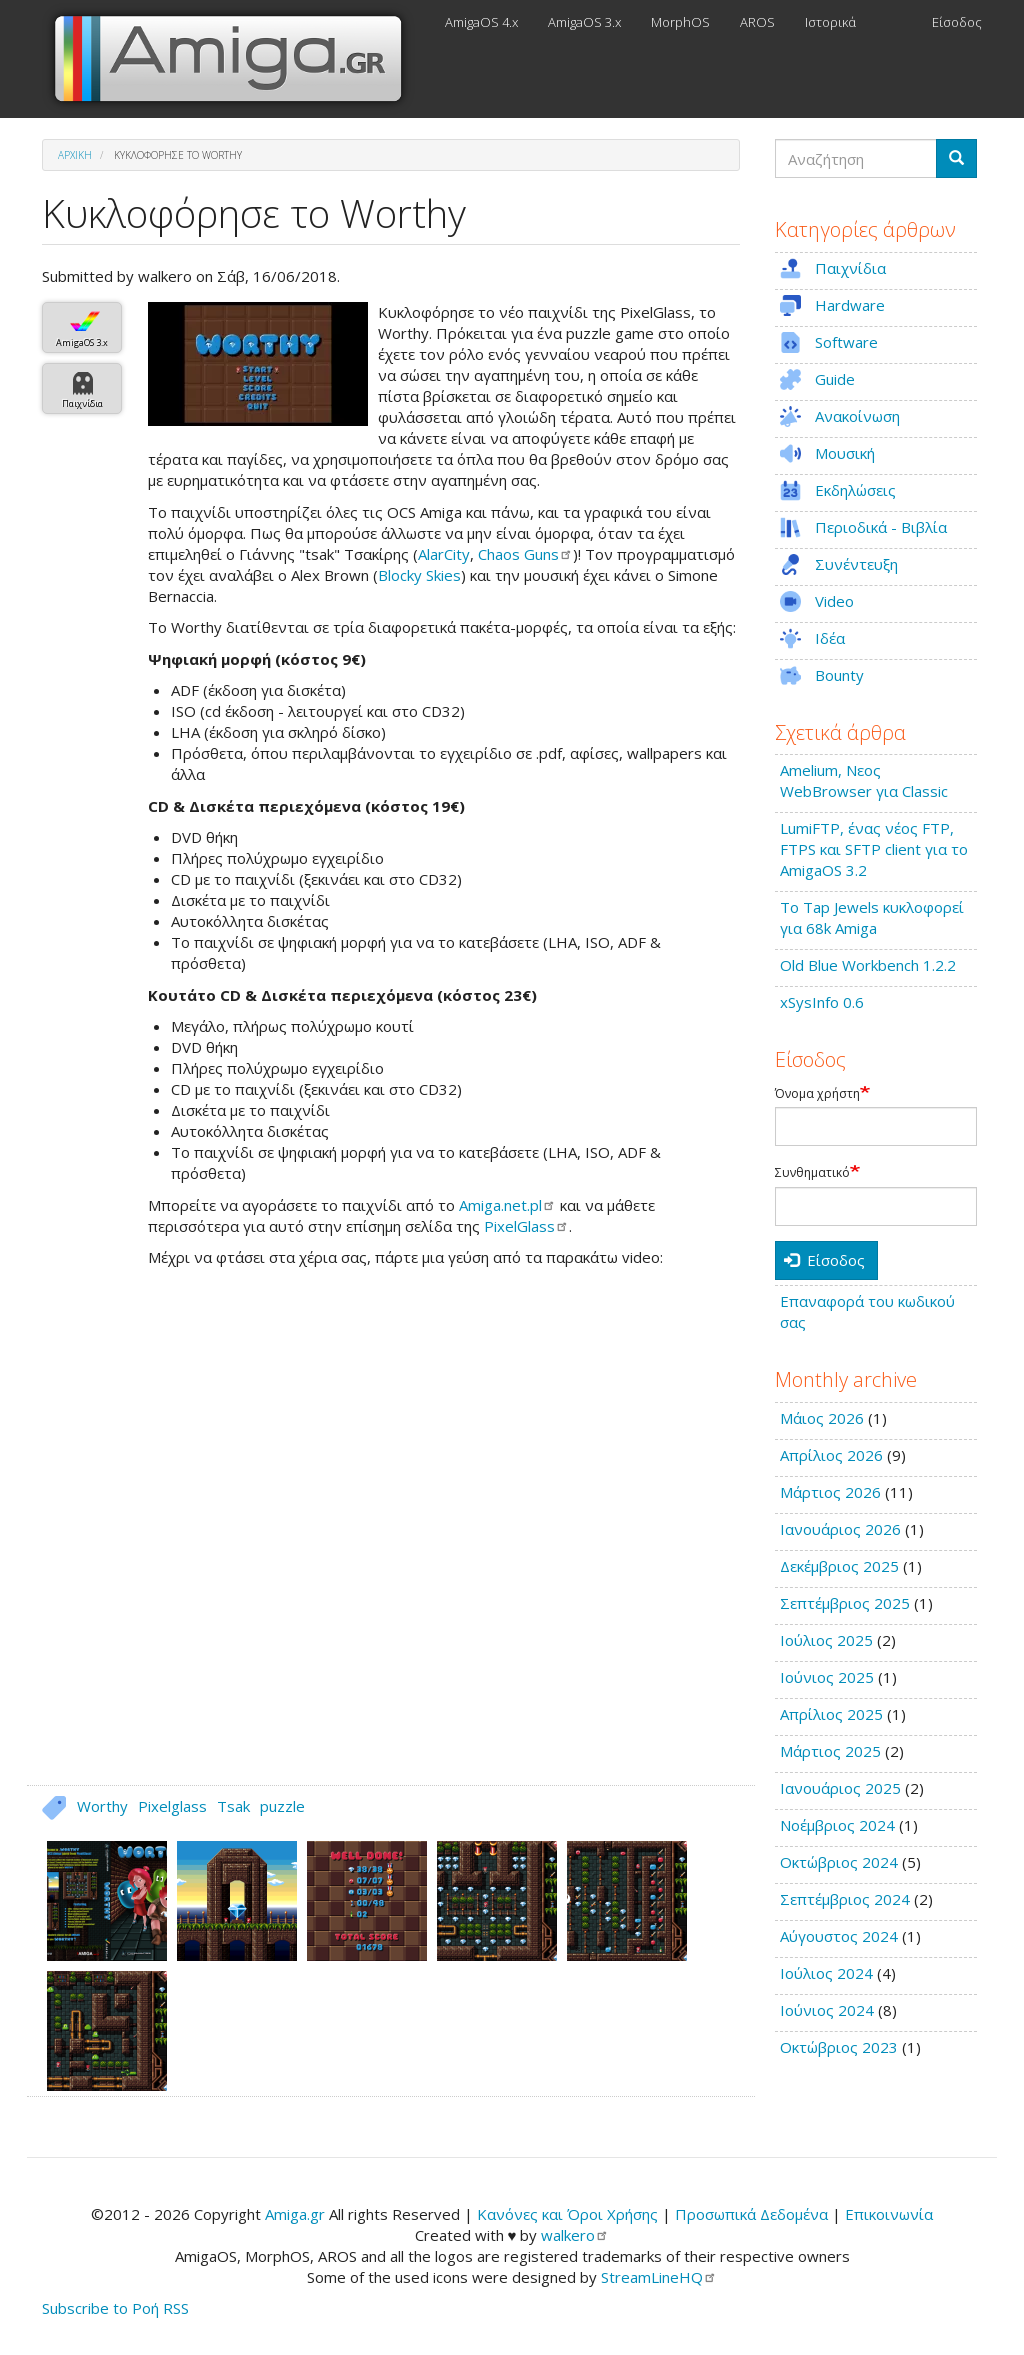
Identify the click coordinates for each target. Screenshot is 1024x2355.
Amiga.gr (295, 2214)
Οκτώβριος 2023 (839, 2047)
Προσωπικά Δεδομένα (751, 2214)
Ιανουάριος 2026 (840, 1529)
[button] (258, 364)
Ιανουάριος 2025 (840, 1788)
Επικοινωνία (889, 2214)
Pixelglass (172, 1806)
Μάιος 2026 (822, 1418)
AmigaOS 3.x (584, 22)
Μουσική (845, 453)
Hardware (850, 305)
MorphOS (680, 22)
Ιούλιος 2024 (826, 1973)
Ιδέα (830, 638)
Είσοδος (957, 22)
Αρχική (75, 155)
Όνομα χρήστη (817, 1094)
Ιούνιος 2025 (827, 1677)
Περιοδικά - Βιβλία (881, 527)
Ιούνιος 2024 (827, 2010)
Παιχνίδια (82, 403)
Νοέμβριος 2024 (837, 1825)
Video (834, 601)
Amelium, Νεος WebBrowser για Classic (864, 780)
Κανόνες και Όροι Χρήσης (567, 2214)
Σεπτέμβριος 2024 (845, 1899)
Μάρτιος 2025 (830, 1751)
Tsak (233, 1806)
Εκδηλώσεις (855, 490)
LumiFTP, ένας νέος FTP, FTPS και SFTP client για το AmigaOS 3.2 (874, 849)
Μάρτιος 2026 (830, 1492)
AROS (757, 22)
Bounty (839, 675)
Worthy (102, 1806)
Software (846, 342)
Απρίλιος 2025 (831, 1714)
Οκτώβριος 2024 (839, 1862)
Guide (835, 379)
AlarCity (444, 554)
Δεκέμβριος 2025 (839, 1566)
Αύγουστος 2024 (839, 1936)
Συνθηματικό (812, 1173)
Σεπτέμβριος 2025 (845, 1603)
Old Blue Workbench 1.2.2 (868, 965)
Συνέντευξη (856, 564)
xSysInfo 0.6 (822, 1002)
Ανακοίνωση (857, 416)
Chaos (525, 554)
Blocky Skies (419, 575)
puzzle (282, 1806)
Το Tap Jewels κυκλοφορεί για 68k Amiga (872, 917)
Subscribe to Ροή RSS (115, 2308)
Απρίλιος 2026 (831, 1455)
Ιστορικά (830, 22)
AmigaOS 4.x (481, 22)
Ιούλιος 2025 (826, 1640)
